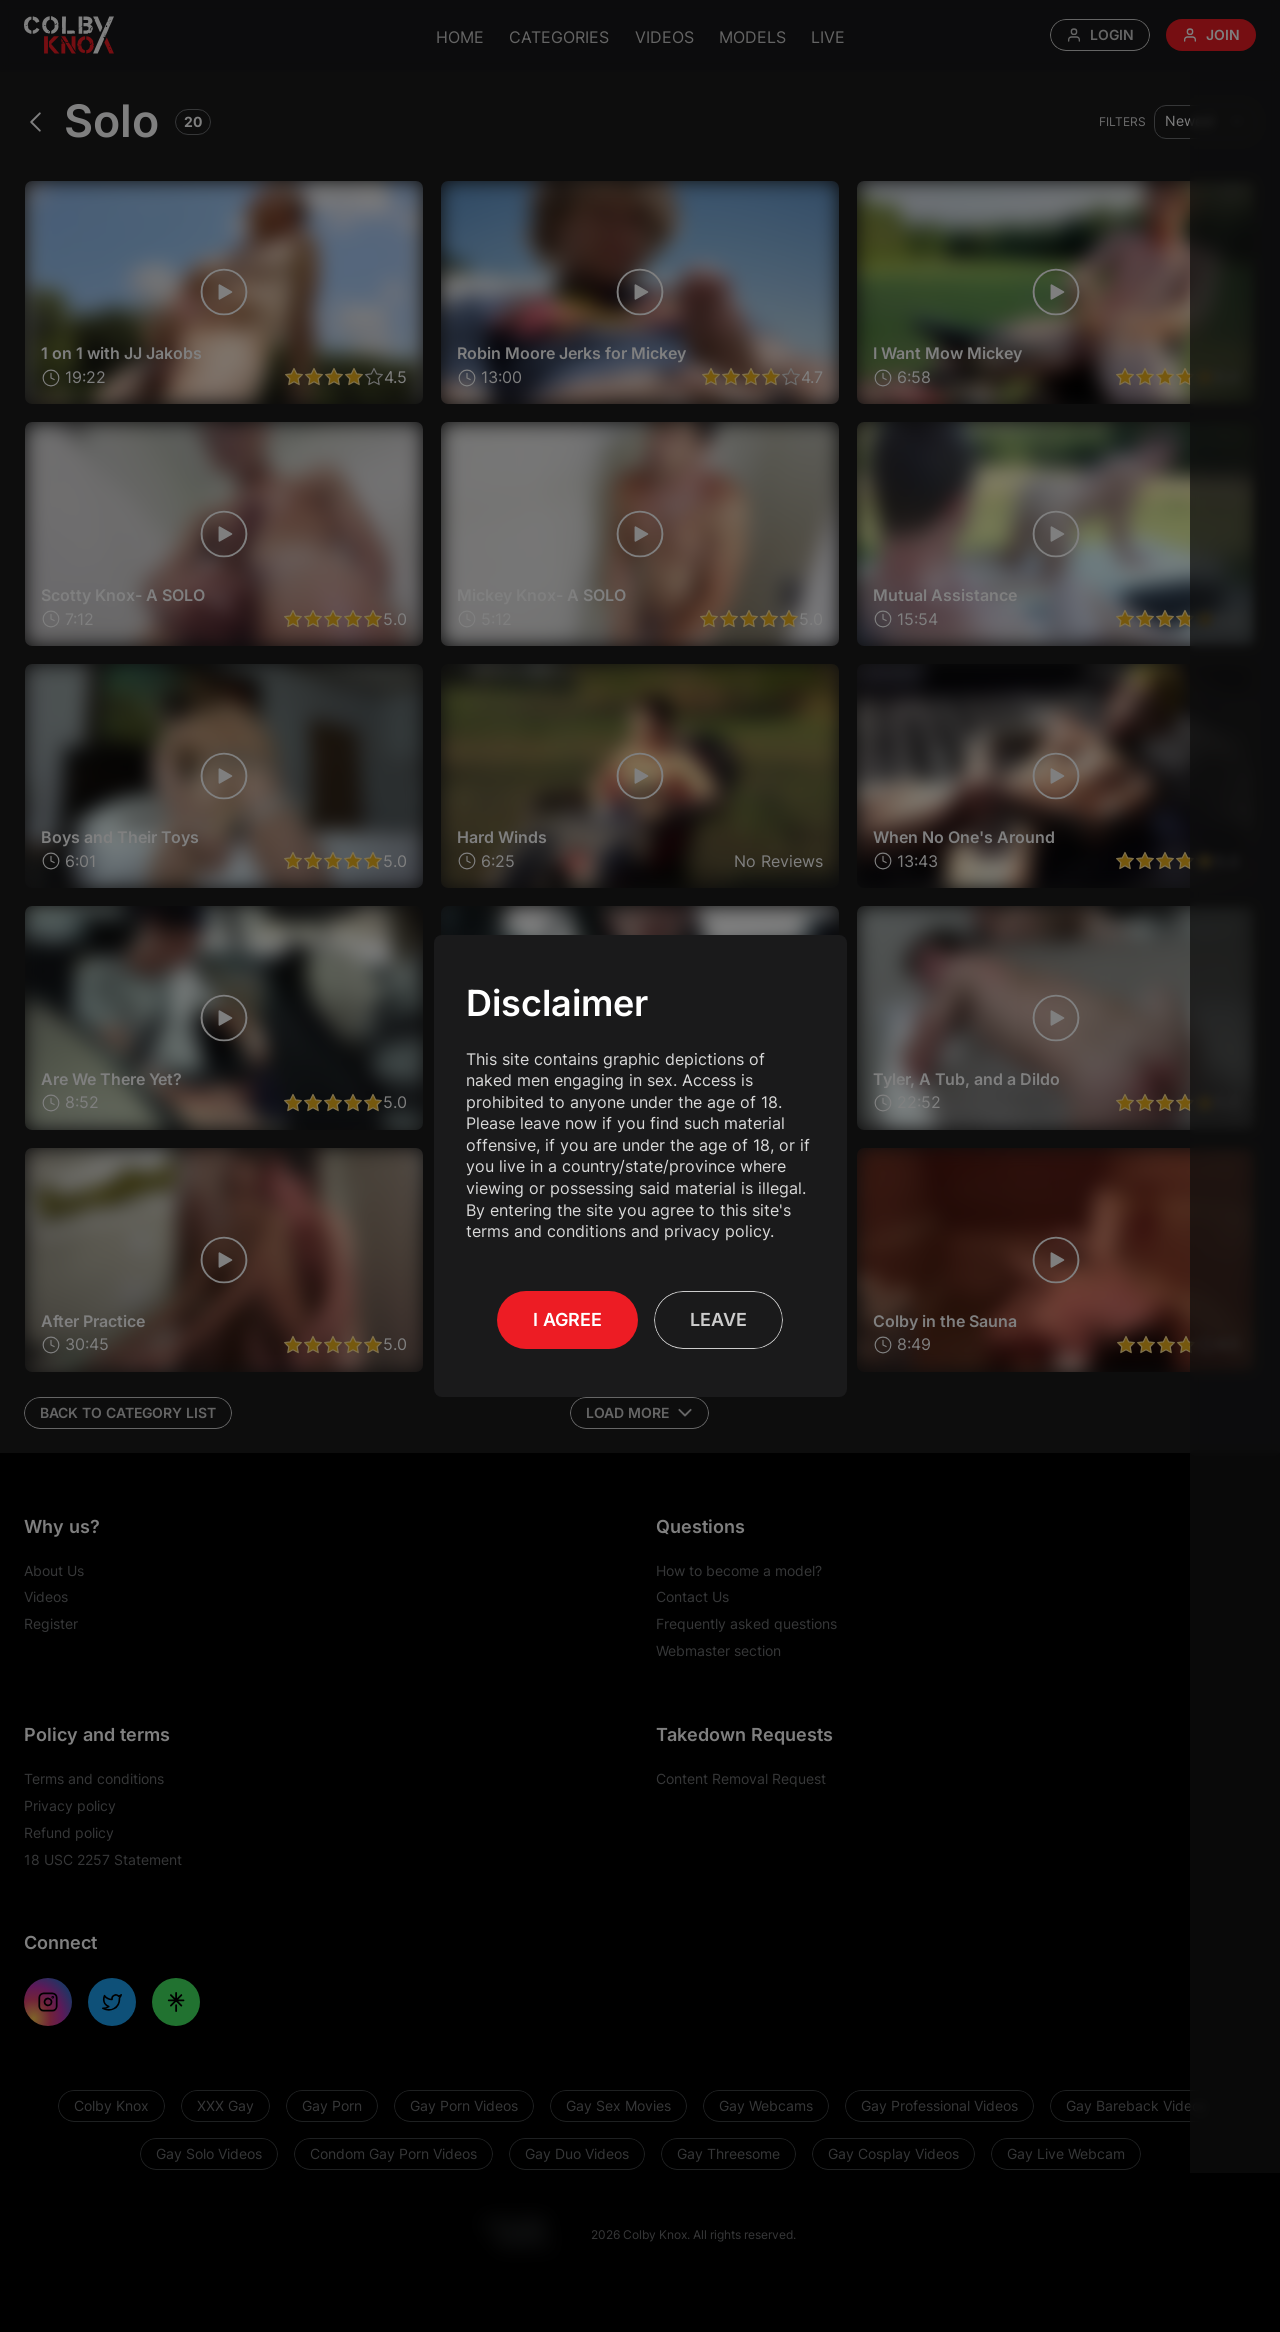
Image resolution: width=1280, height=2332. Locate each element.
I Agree (567, 1319)
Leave (718, 1319)
